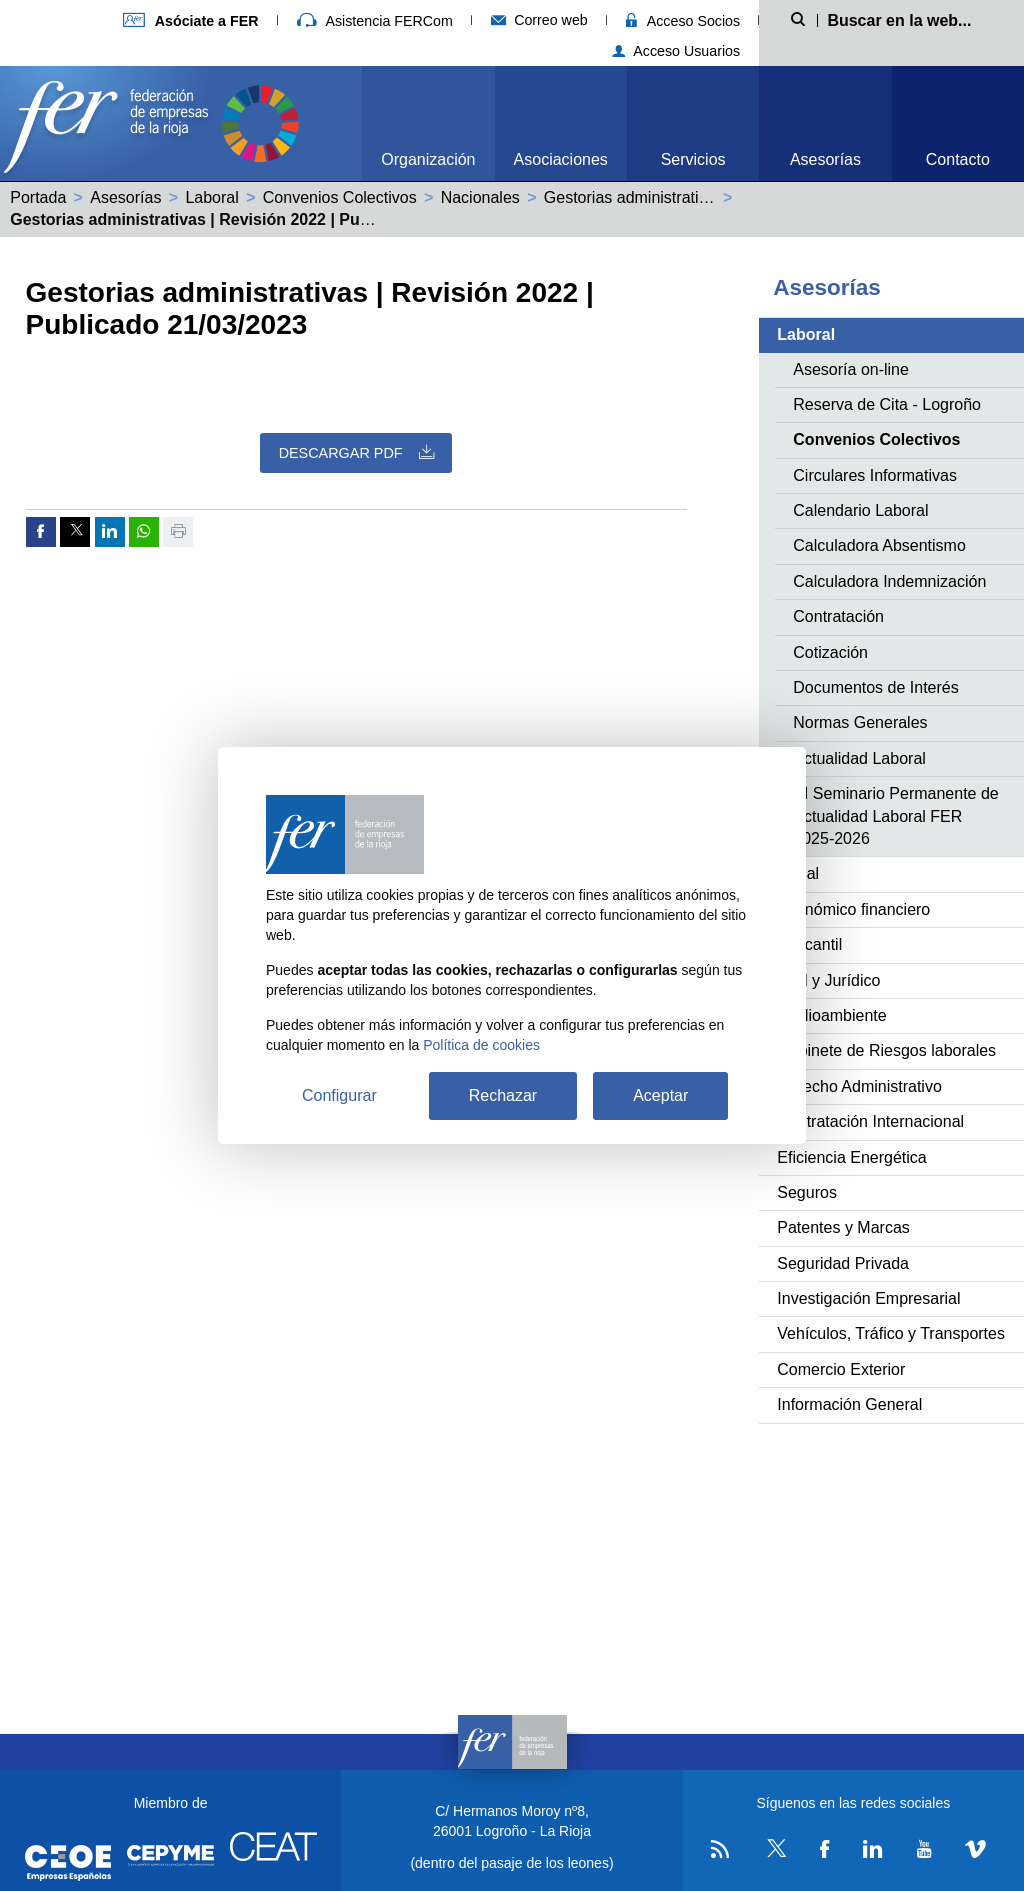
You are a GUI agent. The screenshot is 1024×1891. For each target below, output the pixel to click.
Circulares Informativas (875, 475)
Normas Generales (860, 722)
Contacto (958, 159)
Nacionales (480, 197)
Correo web (539, 20)
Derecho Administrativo (859, 1086)
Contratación (838, 616)
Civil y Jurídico (828, 980)
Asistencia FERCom (375, 21)
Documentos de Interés (875, 687)
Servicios (693, 159)
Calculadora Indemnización (889, 581)
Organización (428, 159)
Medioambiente (831, 1015)
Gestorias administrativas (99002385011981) (703, 197)
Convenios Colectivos (340, 197)
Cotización (830, 652)
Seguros (807, 1192)
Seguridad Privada (843, 1263)
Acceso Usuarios (676, 51)
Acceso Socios (683, 21)
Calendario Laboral (860, 510)
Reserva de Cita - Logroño (887, 404)
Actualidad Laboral (859, 758)
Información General (849, 1404)
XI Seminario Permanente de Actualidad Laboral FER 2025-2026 (895, 816)
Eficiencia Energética (851, 1157)
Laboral (211, 197)
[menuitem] (428, 123)
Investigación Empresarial (868, 1298)
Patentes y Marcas (843, 1227)
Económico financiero (853, 909)
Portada (38, 197)
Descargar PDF (356, 452)
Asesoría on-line (851, 369)
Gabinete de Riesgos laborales (886, 1050)
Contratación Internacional (870, 1121)
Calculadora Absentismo (879, 545)
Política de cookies (481, 1045)
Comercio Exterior (841, 1369)
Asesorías (825, 159)
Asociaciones (561, 159)
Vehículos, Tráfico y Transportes (891, 1333)
